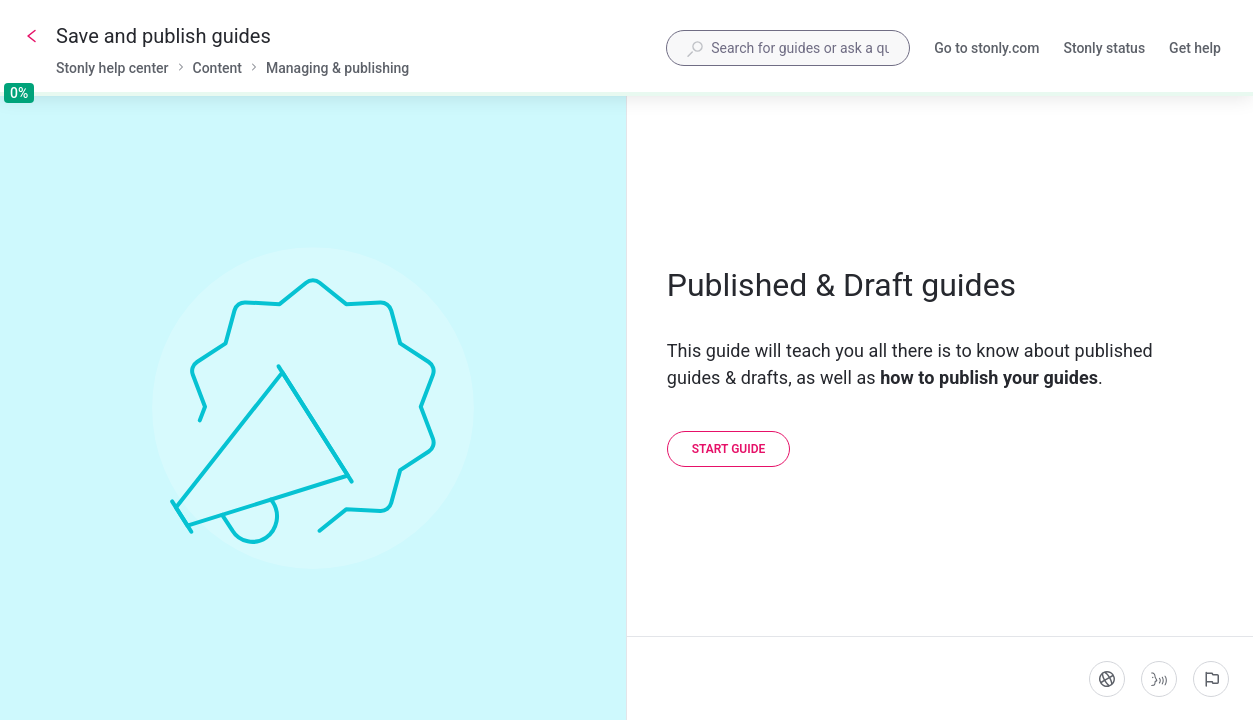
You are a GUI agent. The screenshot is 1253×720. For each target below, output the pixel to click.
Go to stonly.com (986, 50)
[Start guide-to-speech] (1159, 679)
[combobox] (788, 48)
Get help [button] (1195, 48)
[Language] (1107, 679)
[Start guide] (729, 449)
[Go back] (32, 36)
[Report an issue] (1211, 679)
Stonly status (1104, 50)
